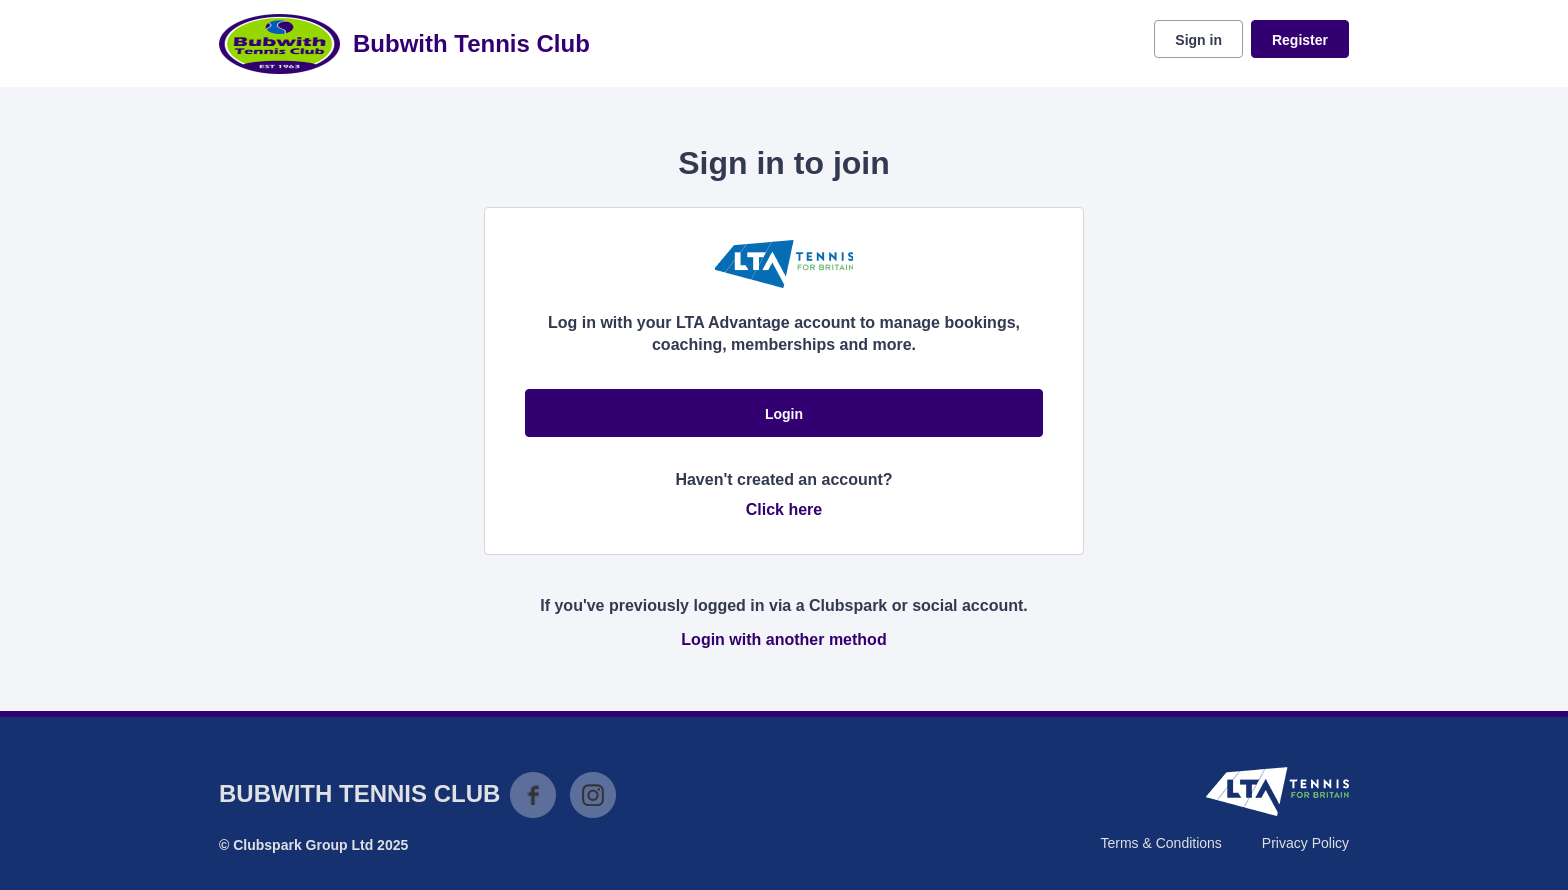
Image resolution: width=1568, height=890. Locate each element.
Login (784, 414)
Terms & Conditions (1160, 843)
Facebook (533, 795)
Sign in (1198, 40)
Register (1300, 40)
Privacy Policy (1305, 843)
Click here (784, 509)
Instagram (593, 795)
